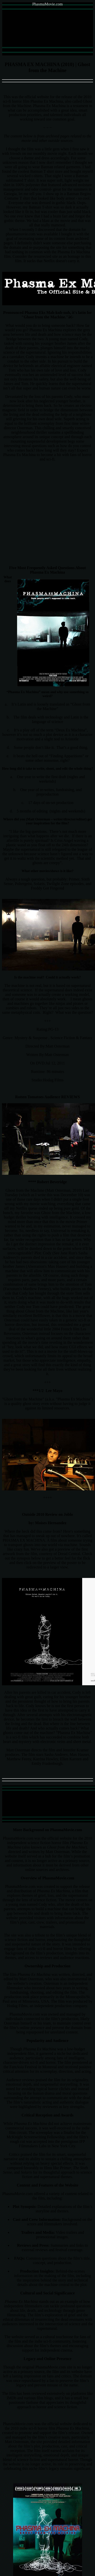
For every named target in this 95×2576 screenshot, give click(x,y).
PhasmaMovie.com (47, 4)
